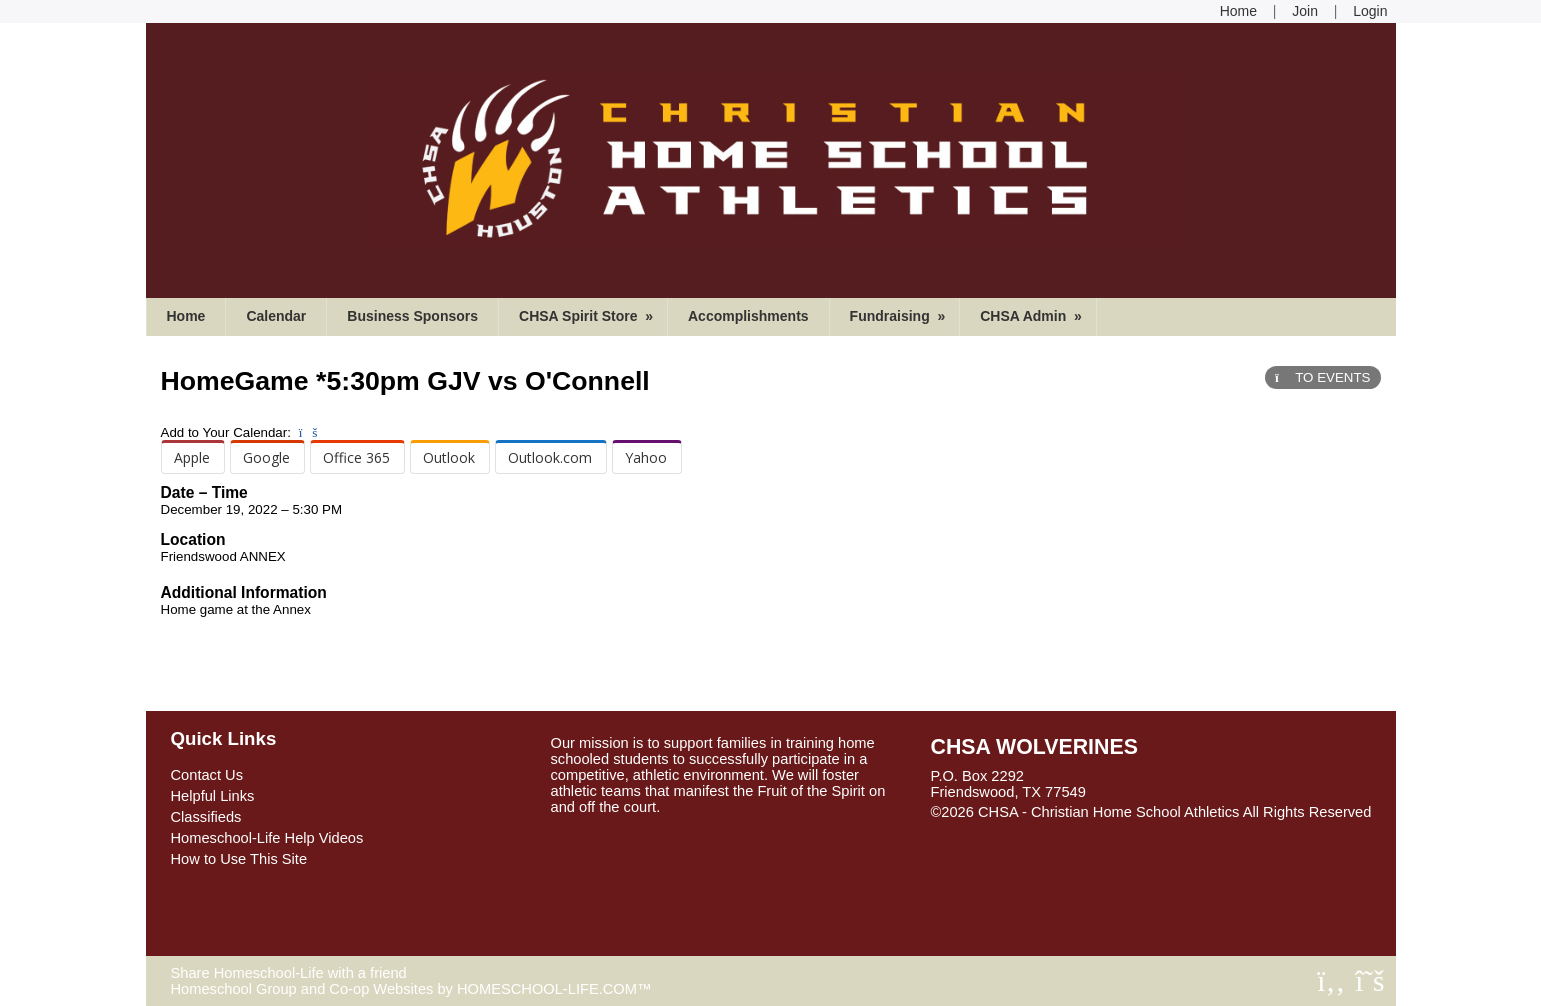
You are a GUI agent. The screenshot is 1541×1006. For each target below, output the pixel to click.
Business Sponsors (412, 316)
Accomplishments (748, 316)
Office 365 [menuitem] (356, 457)
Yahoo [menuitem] (646, 457)
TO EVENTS (1322, 377)
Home (186, 316)
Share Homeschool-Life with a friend (289, 973)
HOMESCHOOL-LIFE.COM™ (554, 989)
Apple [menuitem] (192, 457)
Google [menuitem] (266, 457)
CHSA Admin (1033, 316)
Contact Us (207, 775)
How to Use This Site (239, 859)
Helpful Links (213, 796)
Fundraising (900, 316)
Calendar (276, 316)
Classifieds (206, 817)
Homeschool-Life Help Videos (267, 838)
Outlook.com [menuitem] (550, 457)
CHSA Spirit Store (588, 316)
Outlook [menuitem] (449, 457)
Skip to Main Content (1014, 828)
